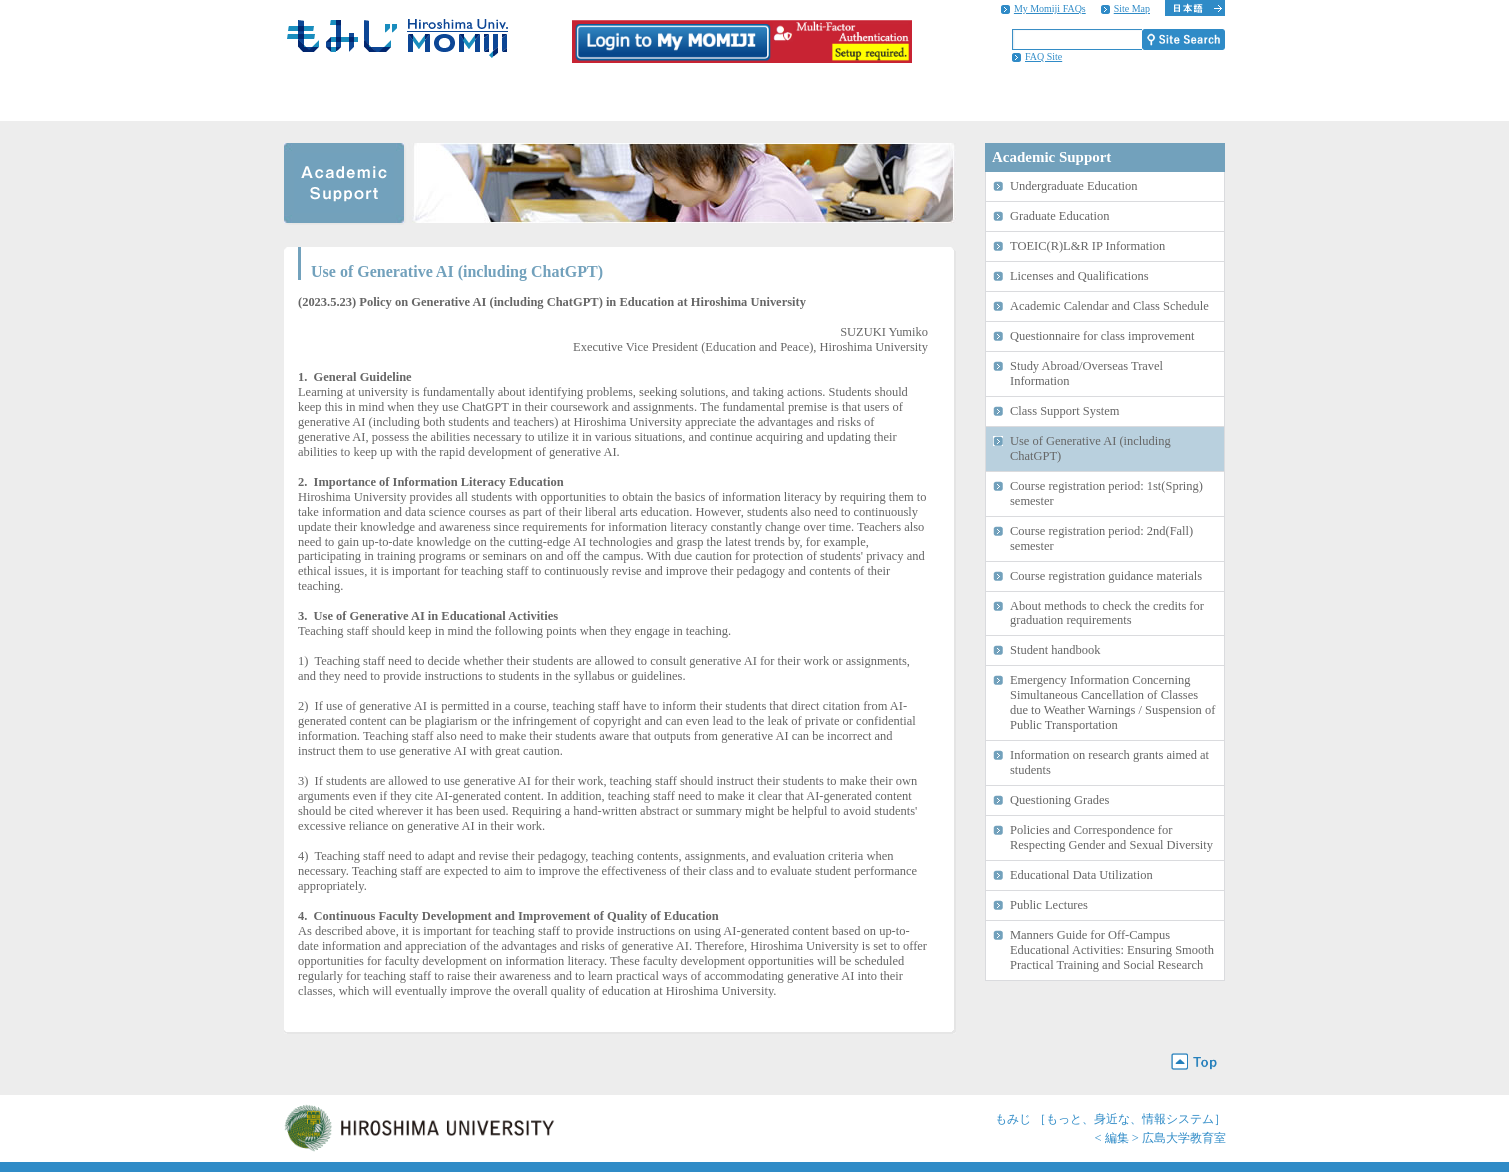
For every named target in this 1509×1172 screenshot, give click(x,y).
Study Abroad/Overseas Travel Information (1086, 373)
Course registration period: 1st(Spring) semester (1106, 493)
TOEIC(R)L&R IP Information (1087, 246)
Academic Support (452, 97)
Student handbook (1055, 650)
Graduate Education (1059, 216)
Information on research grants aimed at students (1109, 762)
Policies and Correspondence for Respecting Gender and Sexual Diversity (1111, 837)
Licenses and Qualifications (1079, 276)
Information (1137, 97)
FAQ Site (1043, 56)
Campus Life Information (623, 97)
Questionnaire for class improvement (1102, 336)
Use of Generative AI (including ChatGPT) (1090, 448)
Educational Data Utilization (1081, 875)
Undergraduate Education (1074, 186)
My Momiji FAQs (1050, 8)
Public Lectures (1049, 905)
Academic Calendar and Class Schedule (1109, 306)
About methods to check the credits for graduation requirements (1107, 613)
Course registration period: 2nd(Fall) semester (1101, 538)
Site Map (1132, 8)
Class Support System (1064, 411)
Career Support (794, 97)
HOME (325, 97)
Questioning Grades (1059, 800)
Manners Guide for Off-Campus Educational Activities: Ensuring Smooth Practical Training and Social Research (1112, 950)
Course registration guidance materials (1106, 576)
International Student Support (965, 97)
